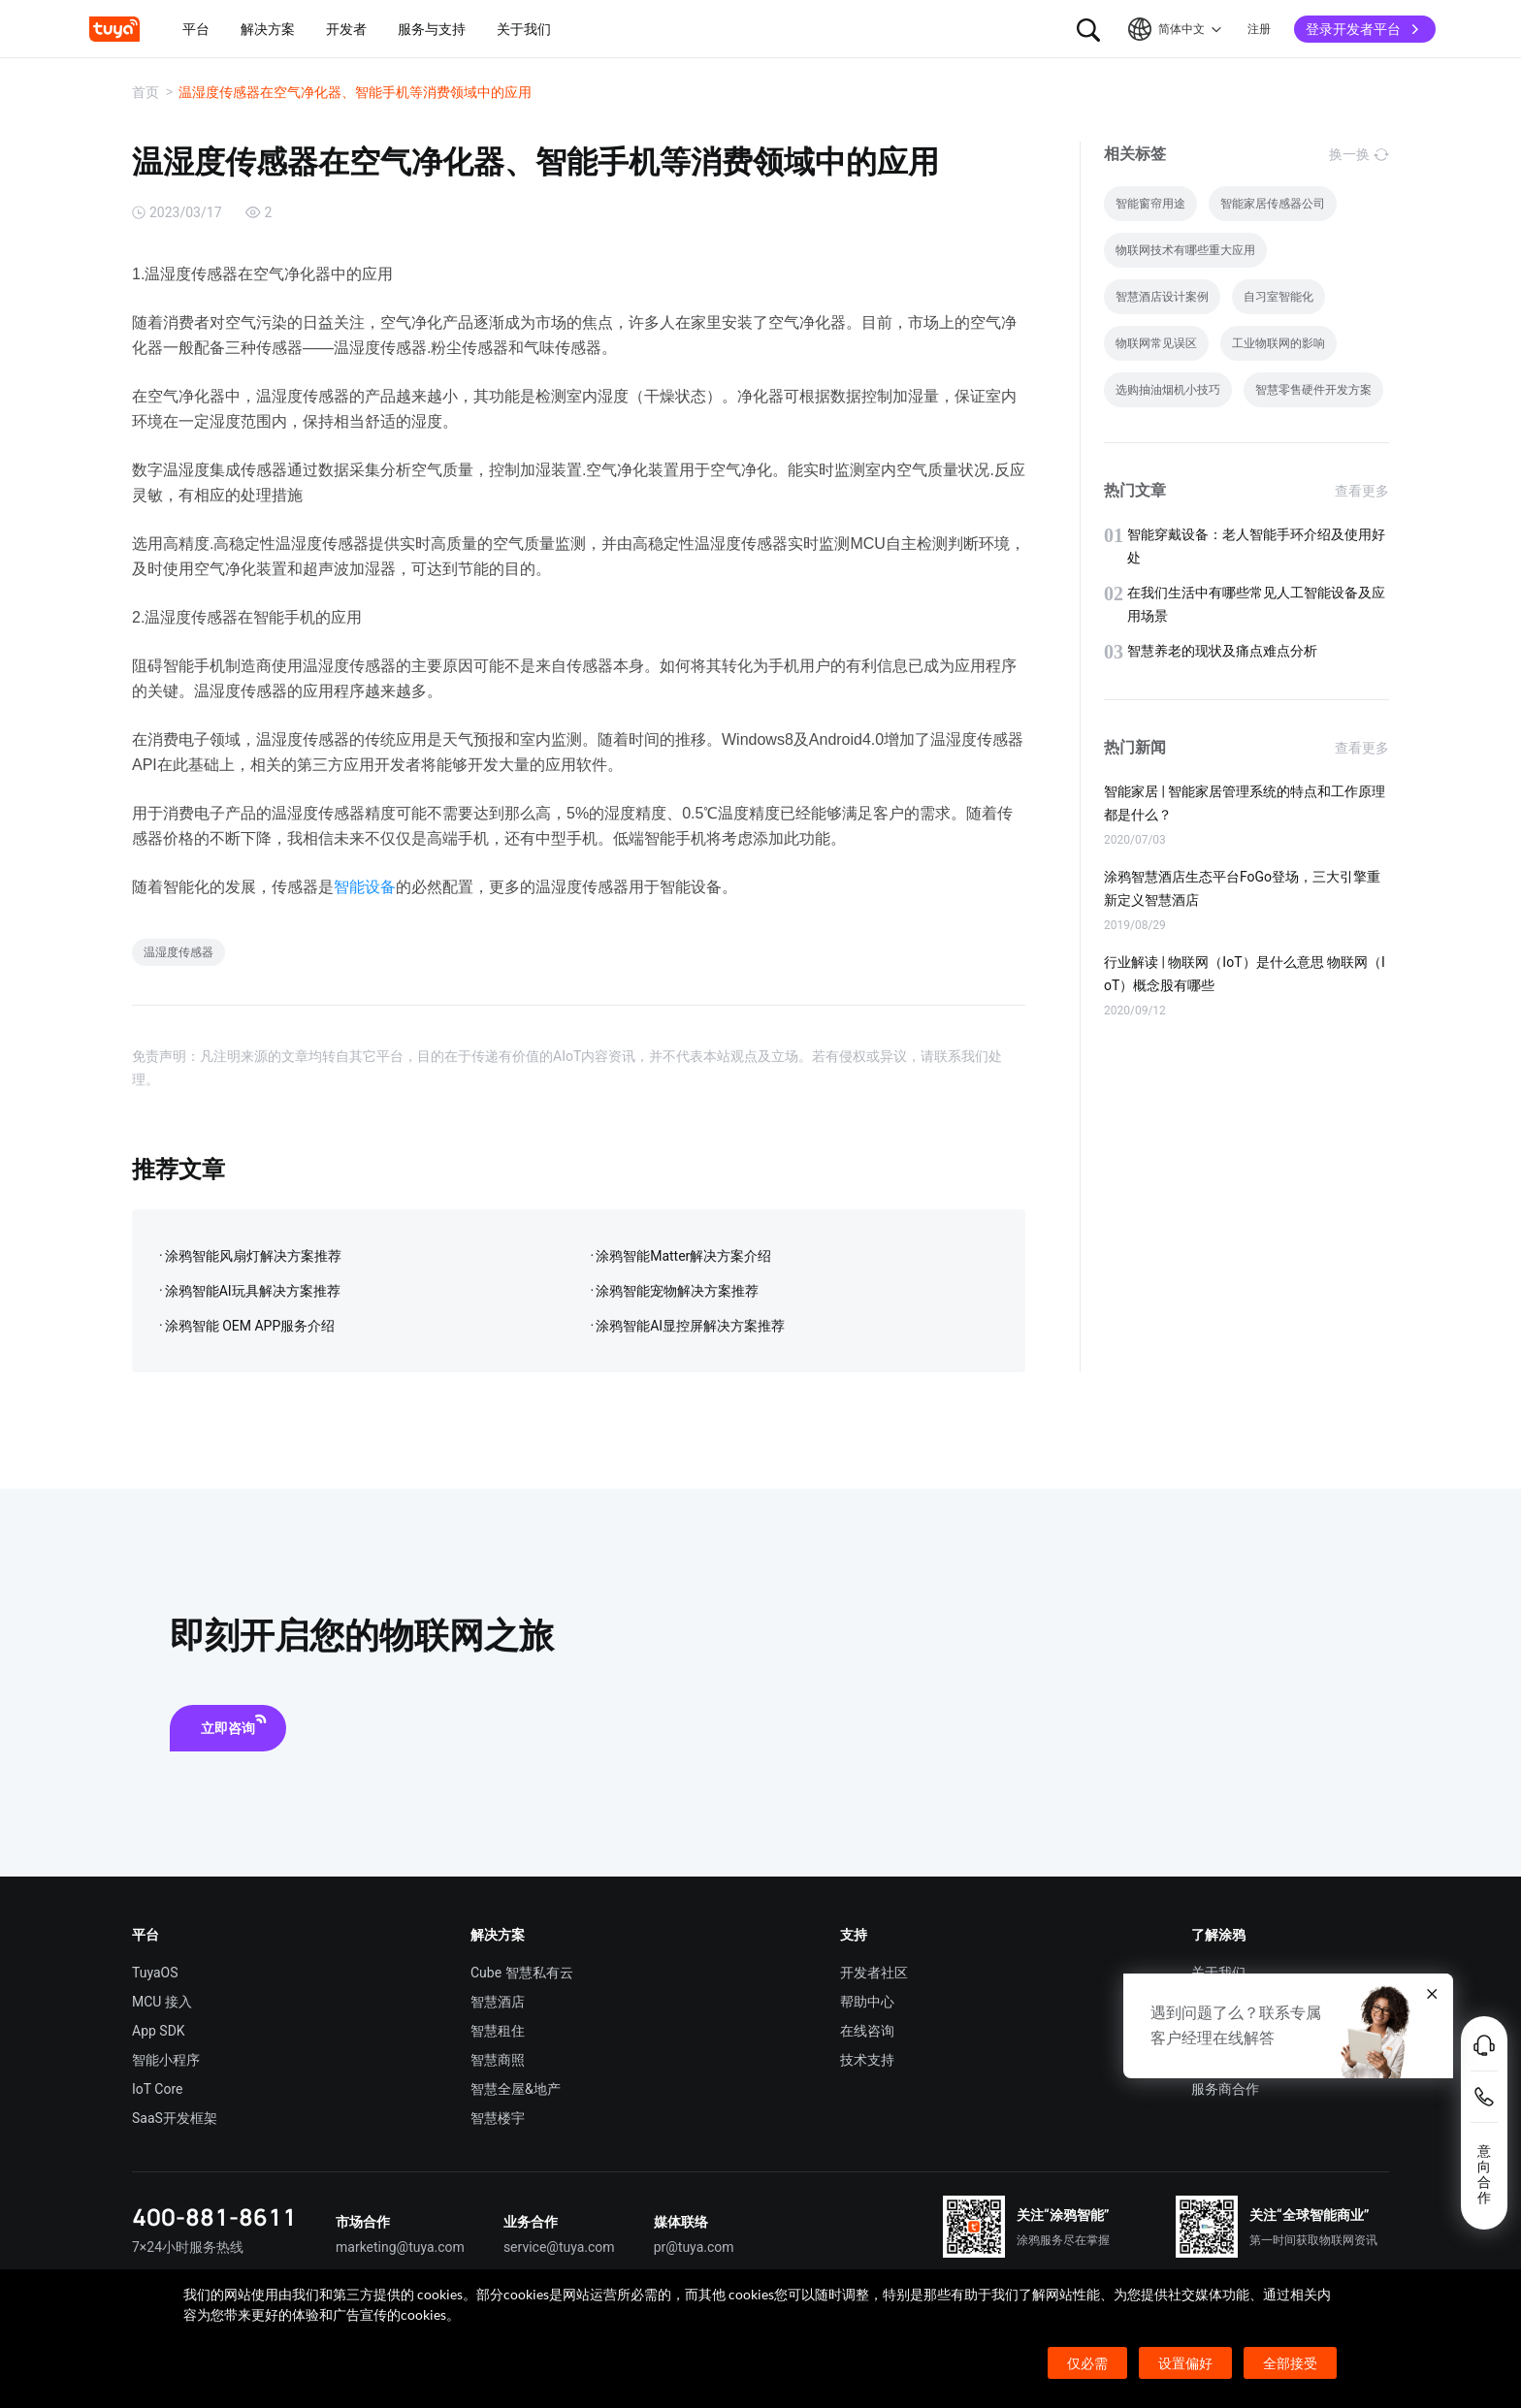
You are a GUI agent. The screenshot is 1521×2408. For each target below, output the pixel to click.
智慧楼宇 (497, 2118)
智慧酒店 (497, 2001)
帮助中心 (867, 2001)
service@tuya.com (559, 2247)
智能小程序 (166, 2060)
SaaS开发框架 (174, 2118)
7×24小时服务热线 (187, 2247)
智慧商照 (497, 2060)
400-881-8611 (214, 2216)
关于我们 (1218, 1972)
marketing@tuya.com (400, 2247)
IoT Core (157, 2089)
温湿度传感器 (178, 952)
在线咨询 (867, 2031)
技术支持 (867, 2060)
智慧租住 (497, 2031)
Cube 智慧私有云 (521, 1972)
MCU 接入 (162, 2001)
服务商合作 (1225, 2089)
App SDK (158, 2031)
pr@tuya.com (694, 2247)
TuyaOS (155, 1972)
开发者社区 (874, 1972)
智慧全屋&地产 (515, 2089)
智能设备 (365, 887)
